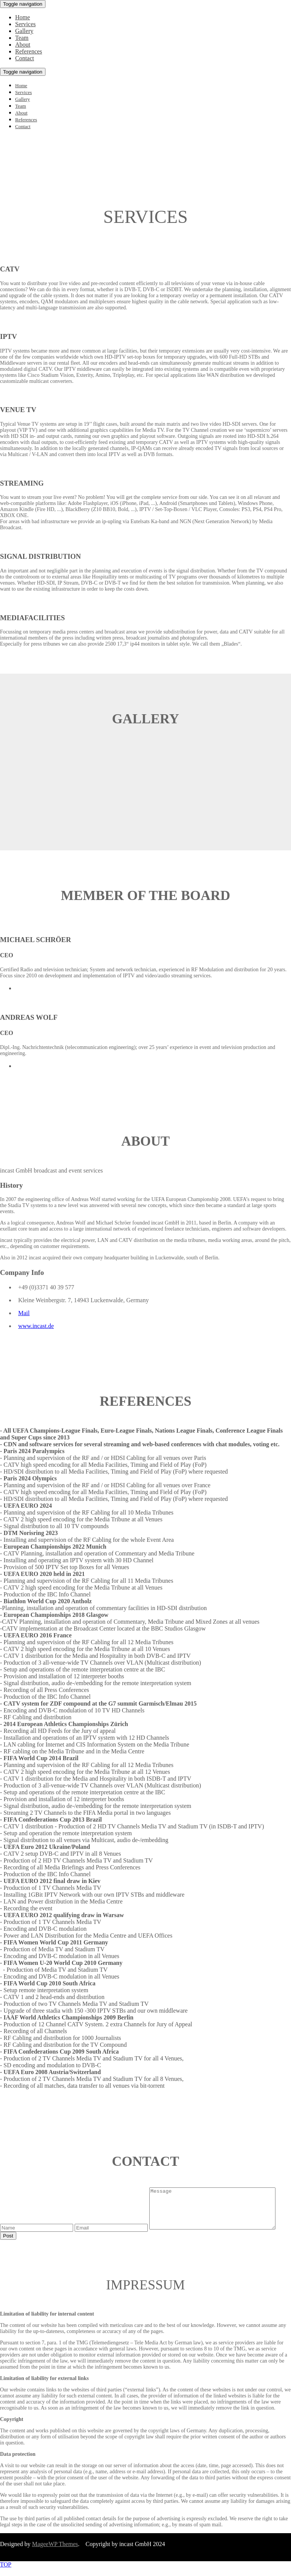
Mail (24, 1313)
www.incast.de (36, 1326)
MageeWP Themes (55, 2552)
